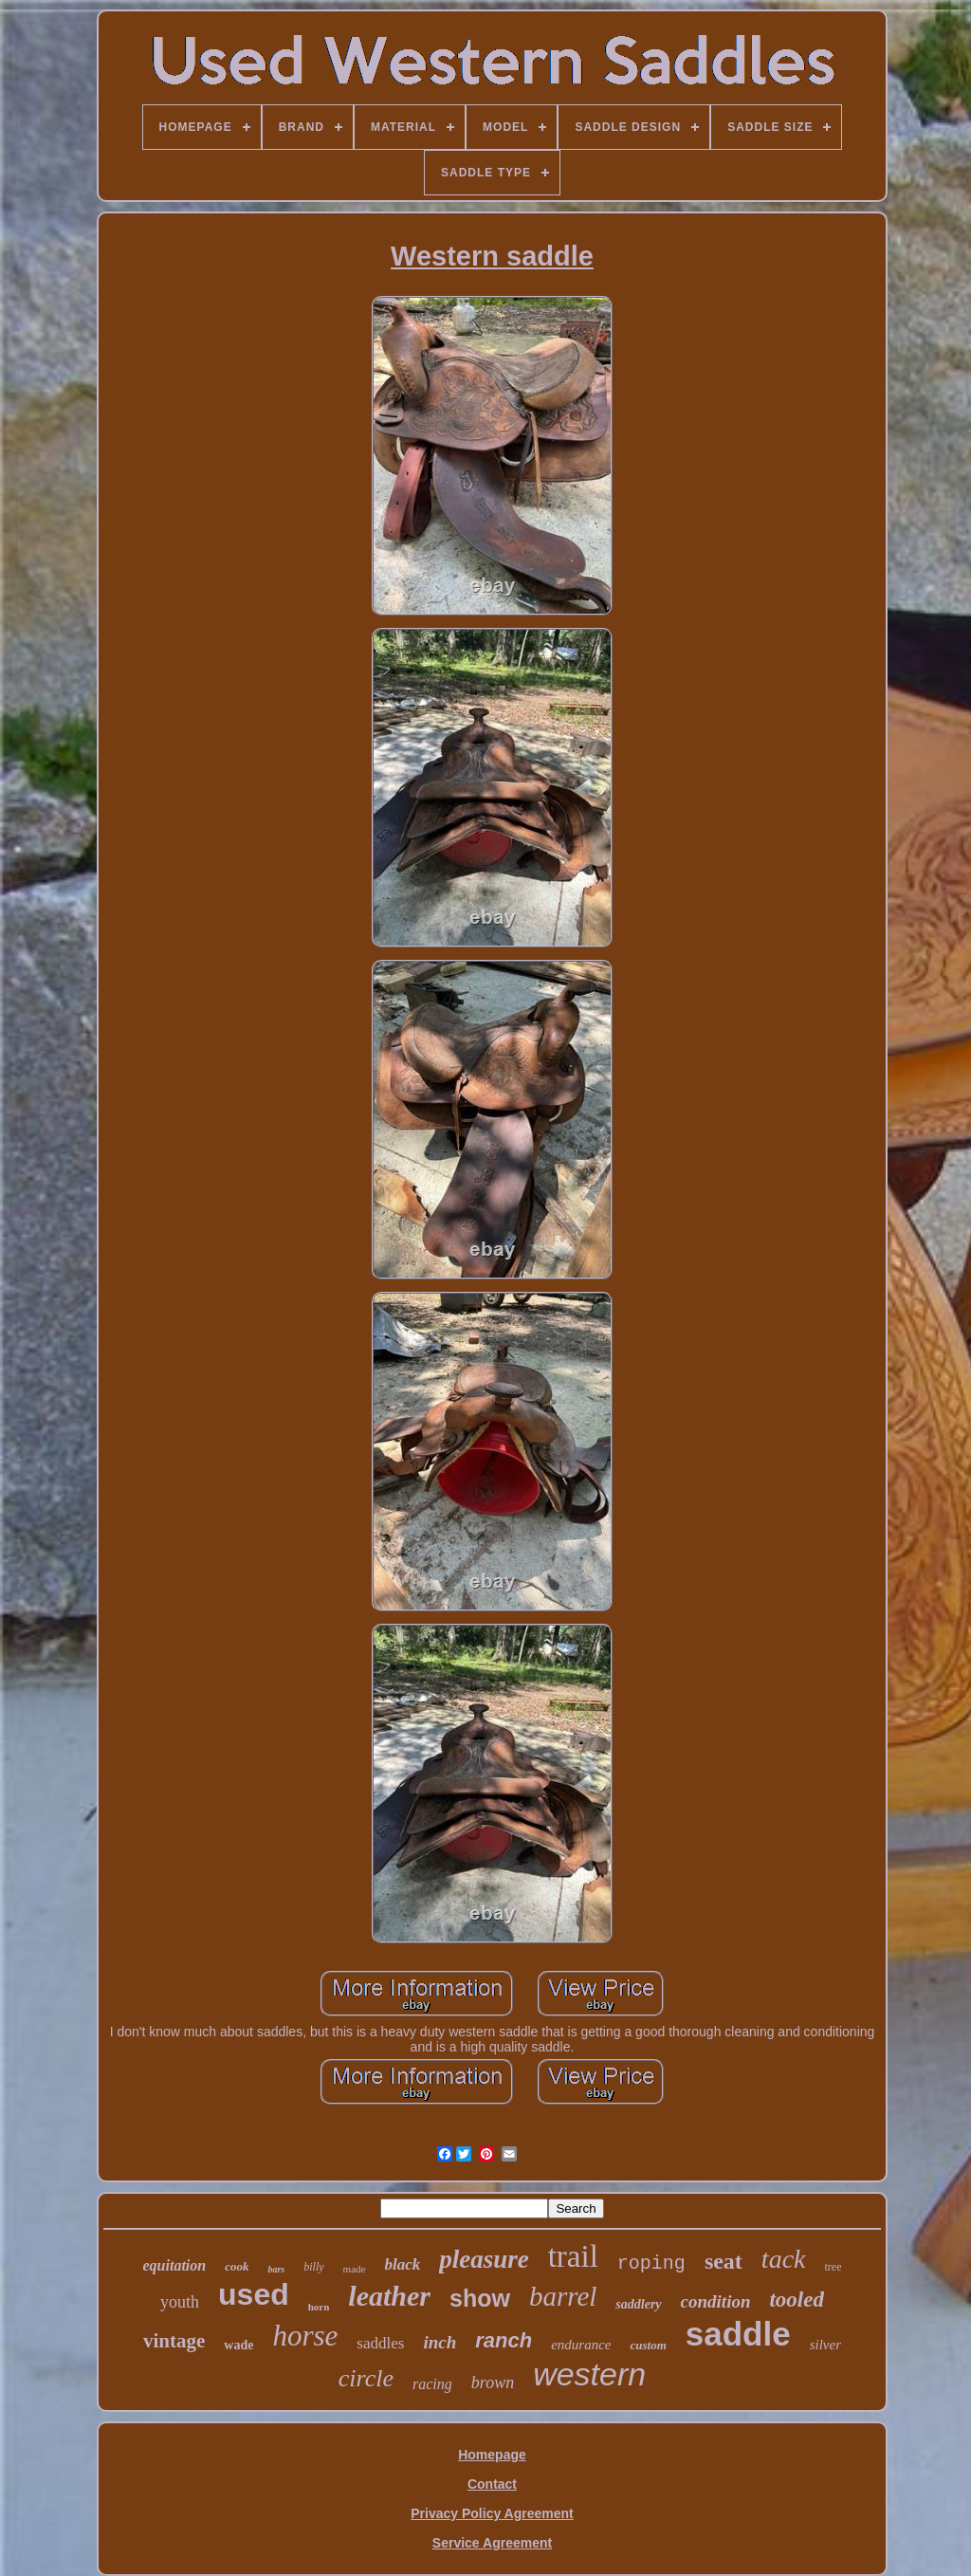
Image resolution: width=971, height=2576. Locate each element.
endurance (581, 2344)
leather (389, 2295)
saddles (380, 2343)
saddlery (638, 2304)
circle (366, 2378)
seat (723, 2261)
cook (236, 2266)
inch (439, 2342)
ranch (503, 2340)
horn (319, 2306)
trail (573, 2256)
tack (783, 2258)
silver (825, 2344)
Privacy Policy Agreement (492, 2513)
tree (833, 2266)
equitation (175, 2265)
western (589, 2374)
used (253, 2294)
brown (492, 2382)
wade (238, 2345)
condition (716, 2301)
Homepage (492, 2454)
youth (179, 2301)
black (402, 2264)
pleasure (484, 2259)
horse (305, 2335)
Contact (492, 2484)
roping (651, 2263)
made (354, 2268)
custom (648, 2345)
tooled (796, 2299)
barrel (562, 2296)
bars (275, 2269)
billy (313, 2266)
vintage (174, 2340)
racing (432, 2384)
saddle (738, 2333)
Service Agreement (492, 2542)
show (479, 2298)
